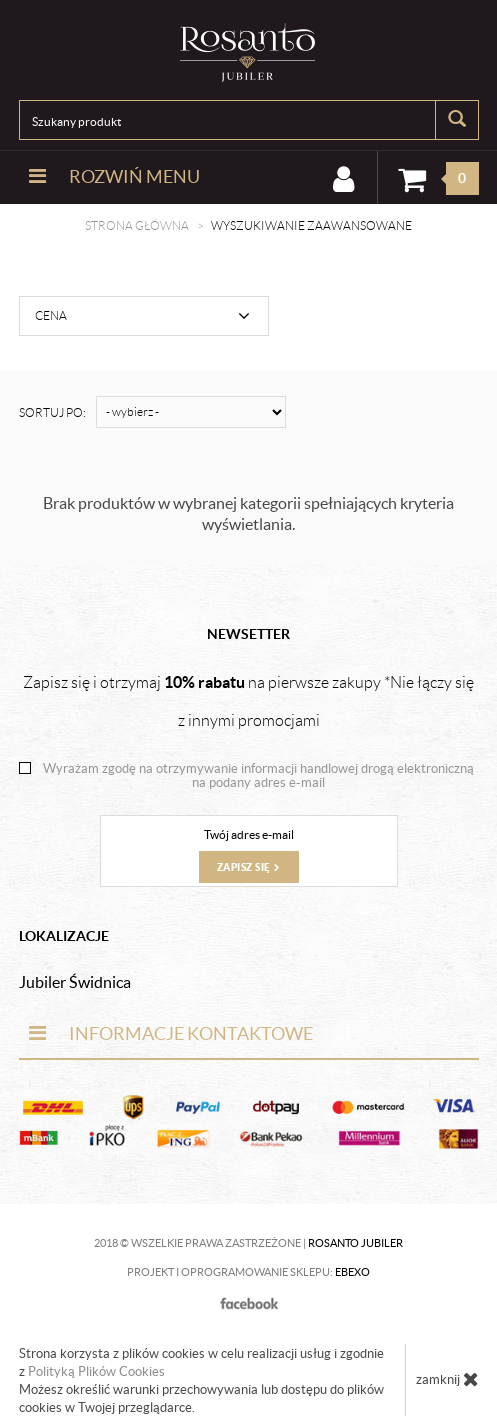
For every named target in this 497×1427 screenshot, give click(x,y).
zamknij (447, 1379)
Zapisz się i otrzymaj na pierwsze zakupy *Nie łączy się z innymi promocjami (248, 701)
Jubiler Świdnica (75, 982)
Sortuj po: (52, 412)
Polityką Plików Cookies (96, 1371)
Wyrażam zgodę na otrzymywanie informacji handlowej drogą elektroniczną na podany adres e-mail (258, 776)
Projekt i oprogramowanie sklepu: (248, 1272)
